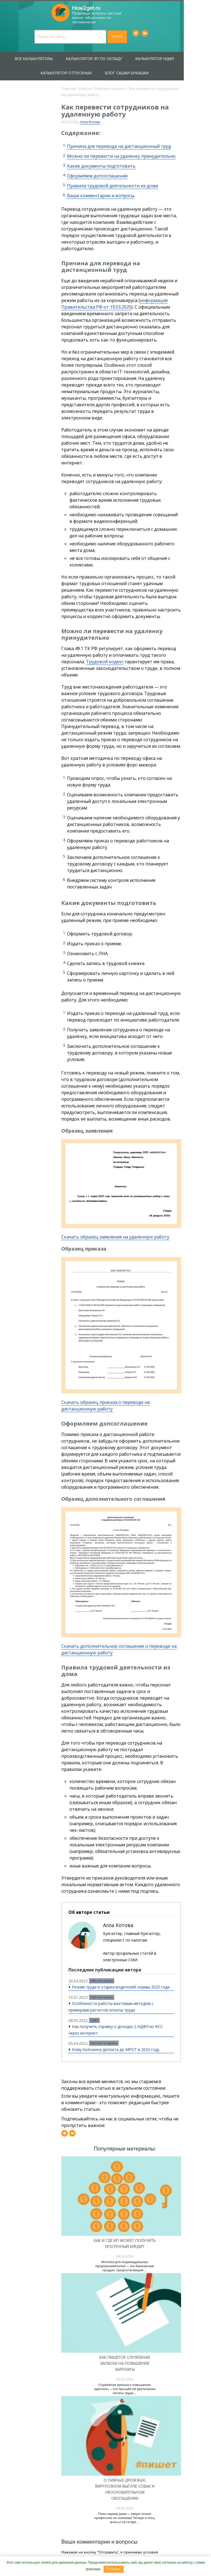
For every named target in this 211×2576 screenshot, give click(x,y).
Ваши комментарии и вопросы (109, 191)
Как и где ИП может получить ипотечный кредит (143, 2180)
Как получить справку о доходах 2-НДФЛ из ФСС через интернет (131, 1954)
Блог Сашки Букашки (140, 68)
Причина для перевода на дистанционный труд (128, 141)
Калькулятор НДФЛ (168, 54)
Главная (77, 83)
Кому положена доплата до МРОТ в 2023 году (125, 1974)
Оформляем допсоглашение (106, 171)
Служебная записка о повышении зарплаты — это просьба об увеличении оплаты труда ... (142, 2337)
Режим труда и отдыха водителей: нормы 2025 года (130, 1912)
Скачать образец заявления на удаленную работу (124, 1159)
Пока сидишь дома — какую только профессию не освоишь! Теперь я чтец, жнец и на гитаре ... (142, 2478)
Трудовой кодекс (89, 604)
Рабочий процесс (118, 83)
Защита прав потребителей (22, 131)
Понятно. (114, 2569)
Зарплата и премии (113, 1968)
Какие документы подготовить (110, 161)
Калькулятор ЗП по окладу (108, 54)
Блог (14, 384)
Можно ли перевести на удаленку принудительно (130, 151)
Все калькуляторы (47, 54)
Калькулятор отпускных (80, 68)
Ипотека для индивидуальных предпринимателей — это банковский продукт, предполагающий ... (142, 2203)
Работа (94, 83)
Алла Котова (99, 117)
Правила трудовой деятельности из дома (121, 181)
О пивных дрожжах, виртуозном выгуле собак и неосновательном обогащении (142, 2449)
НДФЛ (104, 1945)
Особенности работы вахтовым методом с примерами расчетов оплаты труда (131, 1932)
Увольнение (24, 306)
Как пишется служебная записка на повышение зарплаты (142, 2312)
